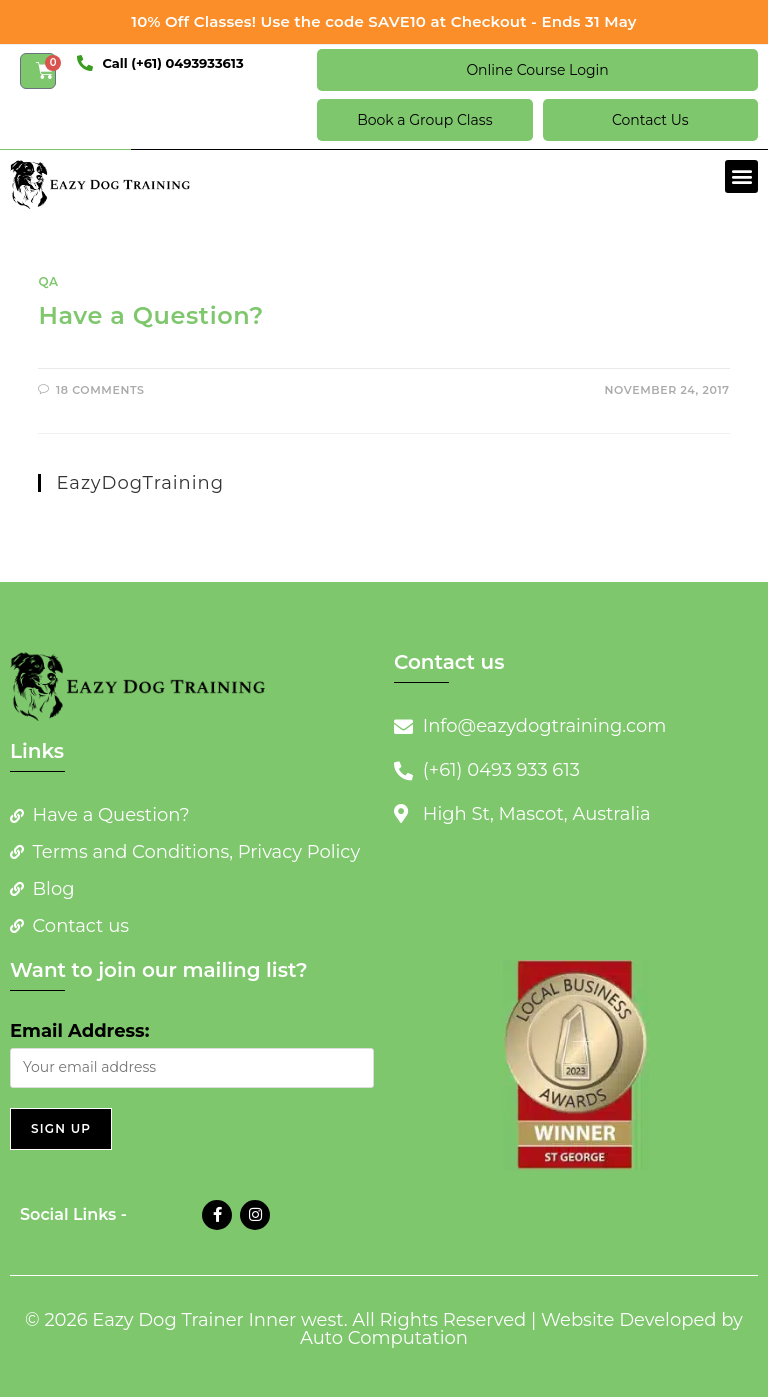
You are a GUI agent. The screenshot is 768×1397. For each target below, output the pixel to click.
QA (48, 281)
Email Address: (79, 1031)
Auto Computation (384, 1338)
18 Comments (100, 390)
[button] (741, 176)
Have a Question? (150, 315)
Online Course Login (537, 70)
